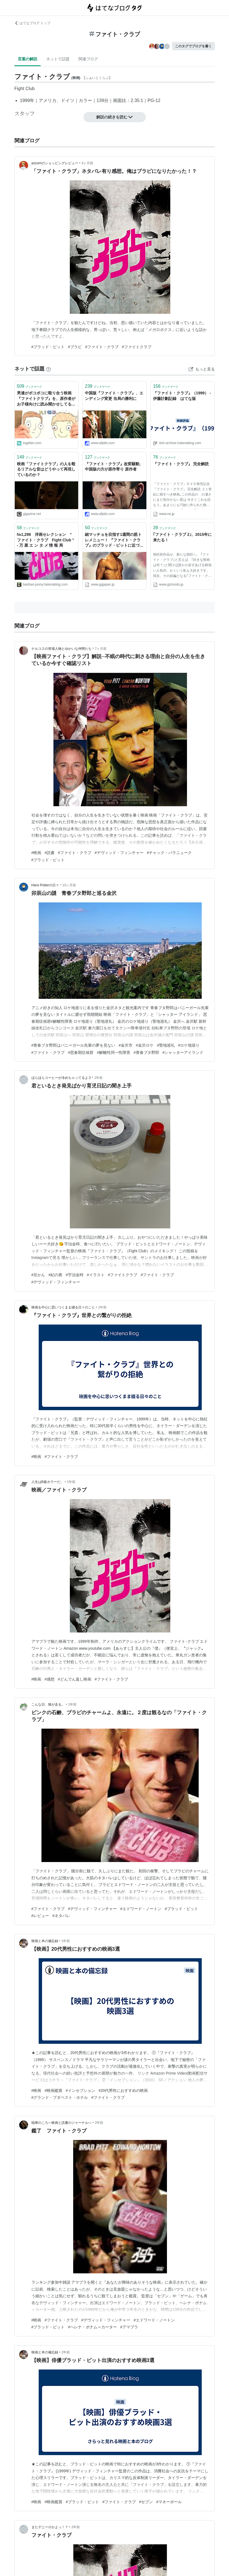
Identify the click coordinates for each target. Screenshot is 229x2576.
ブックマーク (29, 386)
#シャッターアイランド (183, 1052)
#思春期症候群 (80, 1052)
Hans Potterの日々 (45, 885)
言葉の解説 (27, 59)
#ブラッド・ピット (48, 347)
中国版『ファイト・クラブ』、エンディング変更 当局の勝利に (114, 396)
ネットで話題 (58, 59)
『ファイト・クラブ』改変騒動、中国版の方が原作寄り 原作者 (114, 467)
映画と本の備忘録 (44, 1941)
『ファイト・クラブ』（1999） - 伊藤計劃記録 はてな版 (182, 396)
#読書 (50, 852)
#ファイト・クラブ (102, 347)
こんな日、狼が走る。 (48, 1704)
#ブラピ (75, 347)
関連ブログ (88, 59)
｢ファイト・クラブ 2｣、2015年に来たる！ (182, 537)
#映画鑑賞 (53, 2090)
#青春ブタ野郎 (146, 1052)
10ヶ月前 (69, 885)
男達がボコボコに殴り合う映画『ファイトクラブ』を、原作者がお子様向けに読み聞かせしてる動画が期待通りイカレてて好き (46, 399)
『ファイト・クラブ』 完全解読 (181, 464)
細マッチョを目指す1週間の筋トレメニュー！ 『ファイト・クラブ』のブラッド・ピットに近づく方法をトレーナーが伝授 (114, 540)
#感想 (50, 1679)
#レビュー (40, 1915)
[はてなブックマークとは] (48, 369)
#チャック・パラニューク (169, 852)
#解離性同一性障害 (113, 1052)
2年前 (99, 2123)
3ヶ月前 (87, 163)
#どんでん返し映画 (74, 1679)
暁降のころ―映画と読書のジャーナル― (61, 2123)
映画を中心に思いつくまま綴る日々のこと (63, 1307)
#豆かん (38, 1275)
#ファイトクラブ (136, 347)
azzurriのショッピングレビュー (54, 163)
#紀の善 (55, 1275)
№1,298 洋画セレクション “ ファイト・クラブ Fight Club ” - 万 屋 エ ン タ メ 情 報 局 (45, 539)
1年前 (98, 1078)
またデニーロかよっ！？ (49, 2527)
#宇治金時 (74, 1275)
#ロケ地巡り (189, 1045)
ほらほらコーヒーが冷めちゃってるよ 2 (61, 1078)
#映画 (36, 852)
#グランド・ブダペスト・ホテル (59, 2097)
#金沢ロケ (145, 1045)
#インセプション (80, 2090)
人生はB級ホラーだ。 (47, 1482)
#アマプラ (129, 2327)
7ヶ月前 (101, 649)
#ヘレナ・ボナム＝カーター (92, 2327)
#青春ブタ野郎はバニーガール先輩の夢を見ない (73, 1045)
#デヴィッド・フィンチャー (119, 852)
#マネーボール (169, 2502)
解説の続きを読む (114, 117)
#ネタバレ (61, 1915)
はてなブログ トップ (32, 23)
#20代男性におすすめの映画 (123, 2090)
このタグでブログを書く (193, 46)
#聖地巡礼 (166, 1045)
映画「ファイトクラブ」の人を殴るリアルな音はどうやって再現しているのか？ (46, 469)
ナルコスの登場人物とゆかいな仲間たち (61, 649)
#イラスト (96, 1275)
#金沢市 (125, 1045)
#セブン (146, 2502)
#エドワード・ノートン (140, 1909)
